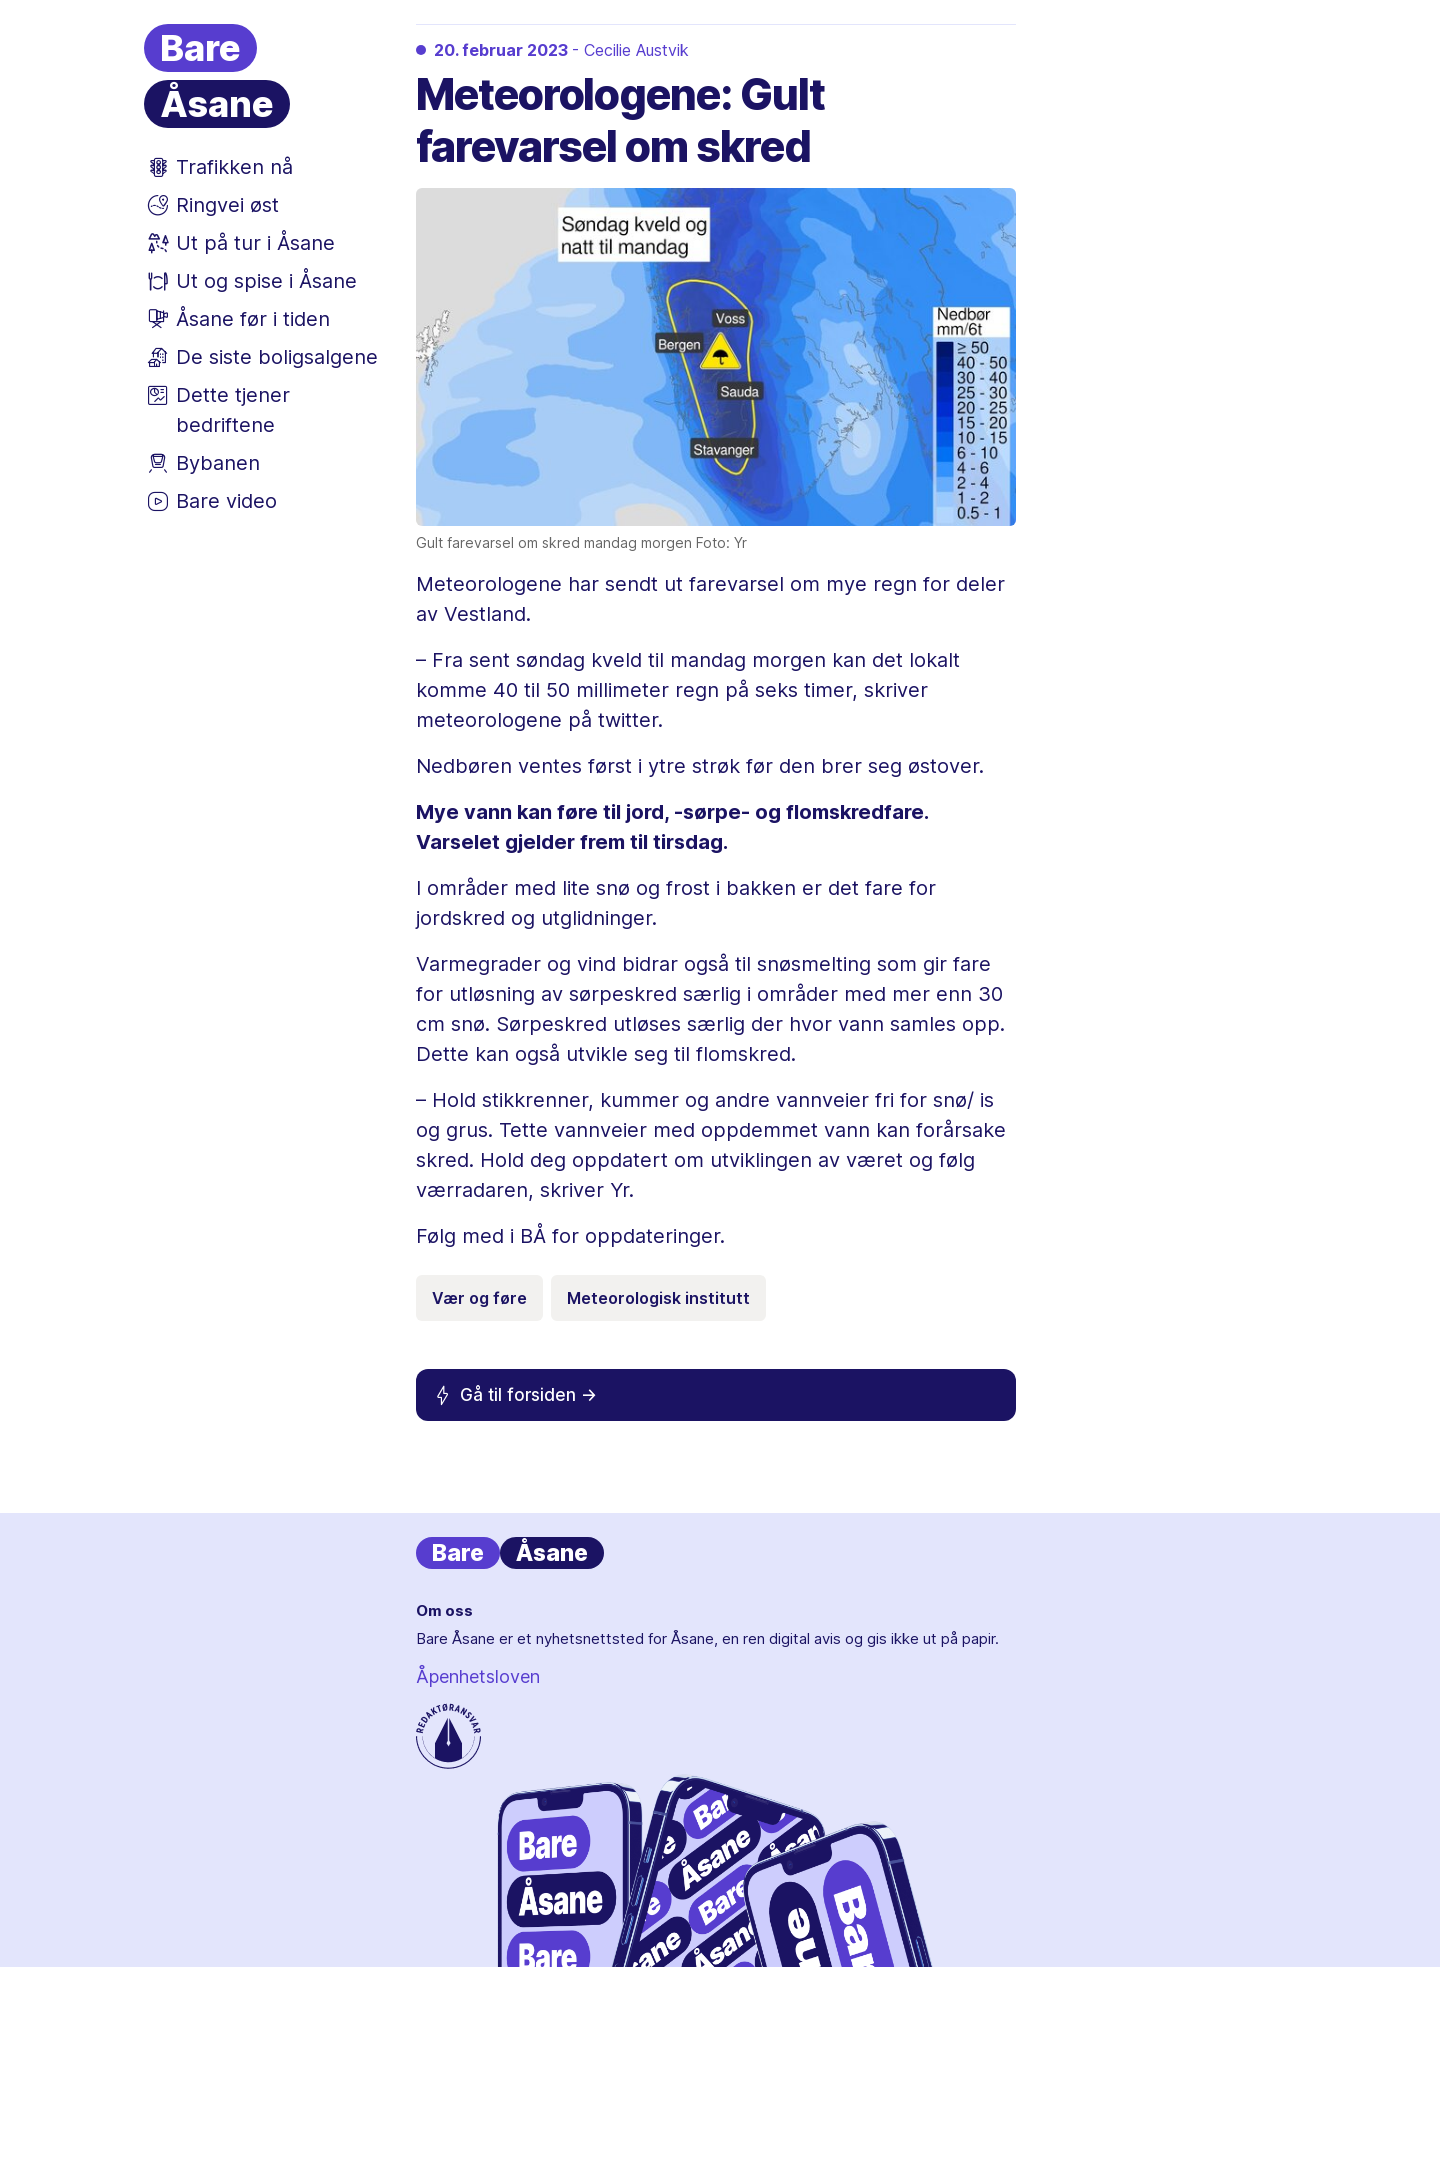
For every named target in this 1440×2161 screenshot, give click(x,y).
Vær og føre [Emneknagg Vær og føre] (479, 1298)
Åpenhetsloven (478, 1676)
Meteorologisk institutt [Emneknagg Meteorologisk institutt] (658, 1298)
